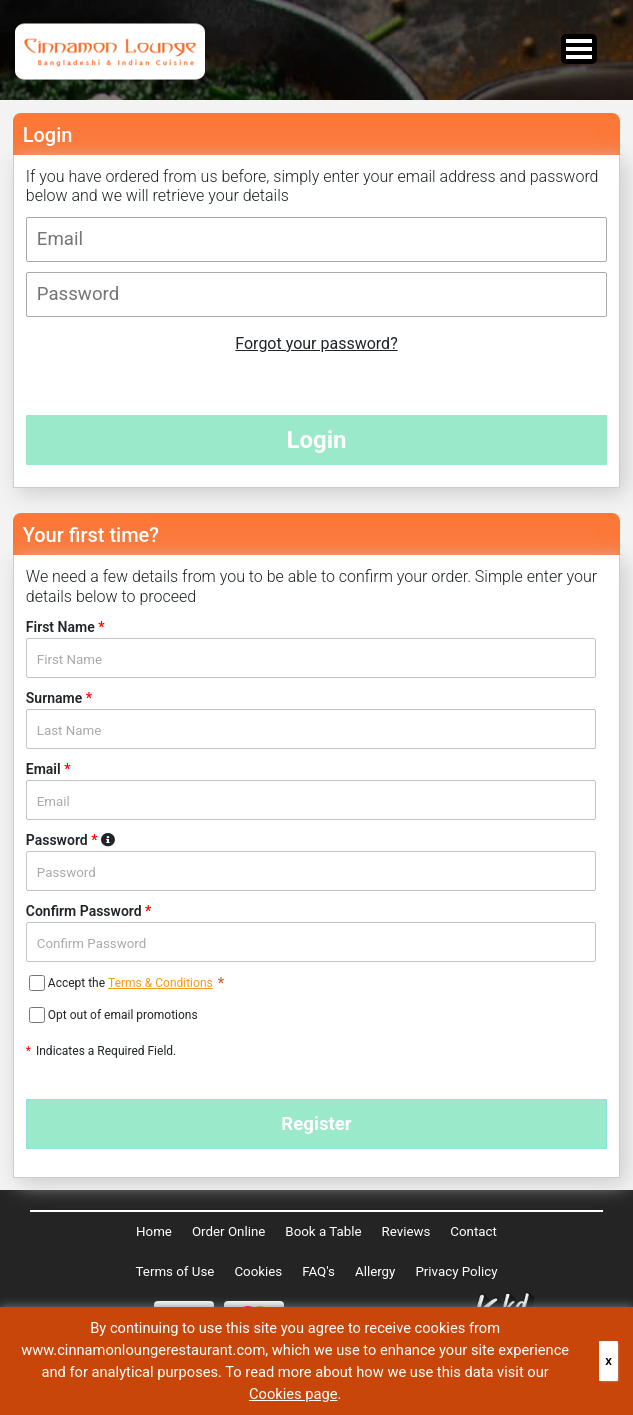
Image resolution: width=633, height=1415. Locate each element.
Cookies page (293, 1394)
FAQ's (318, 1271)
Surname (59, 698)
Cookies (258, 1271)
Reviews (405, 1231)
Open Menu (579, 49)
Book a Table (323, 1231)
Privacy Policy (456, 1271)
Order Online (228, 1231)
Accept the (78, 983)
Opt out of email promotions (123, 1015)
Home (154, 1231)
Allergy (375, 1271)
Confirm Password (89, 911)
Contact (473, 1231)
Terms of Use (175, 1271)
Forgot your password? (316, 343)
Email (48, 769)
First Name (65, 627)
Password (108, 840)
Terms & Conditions (160, 983)
